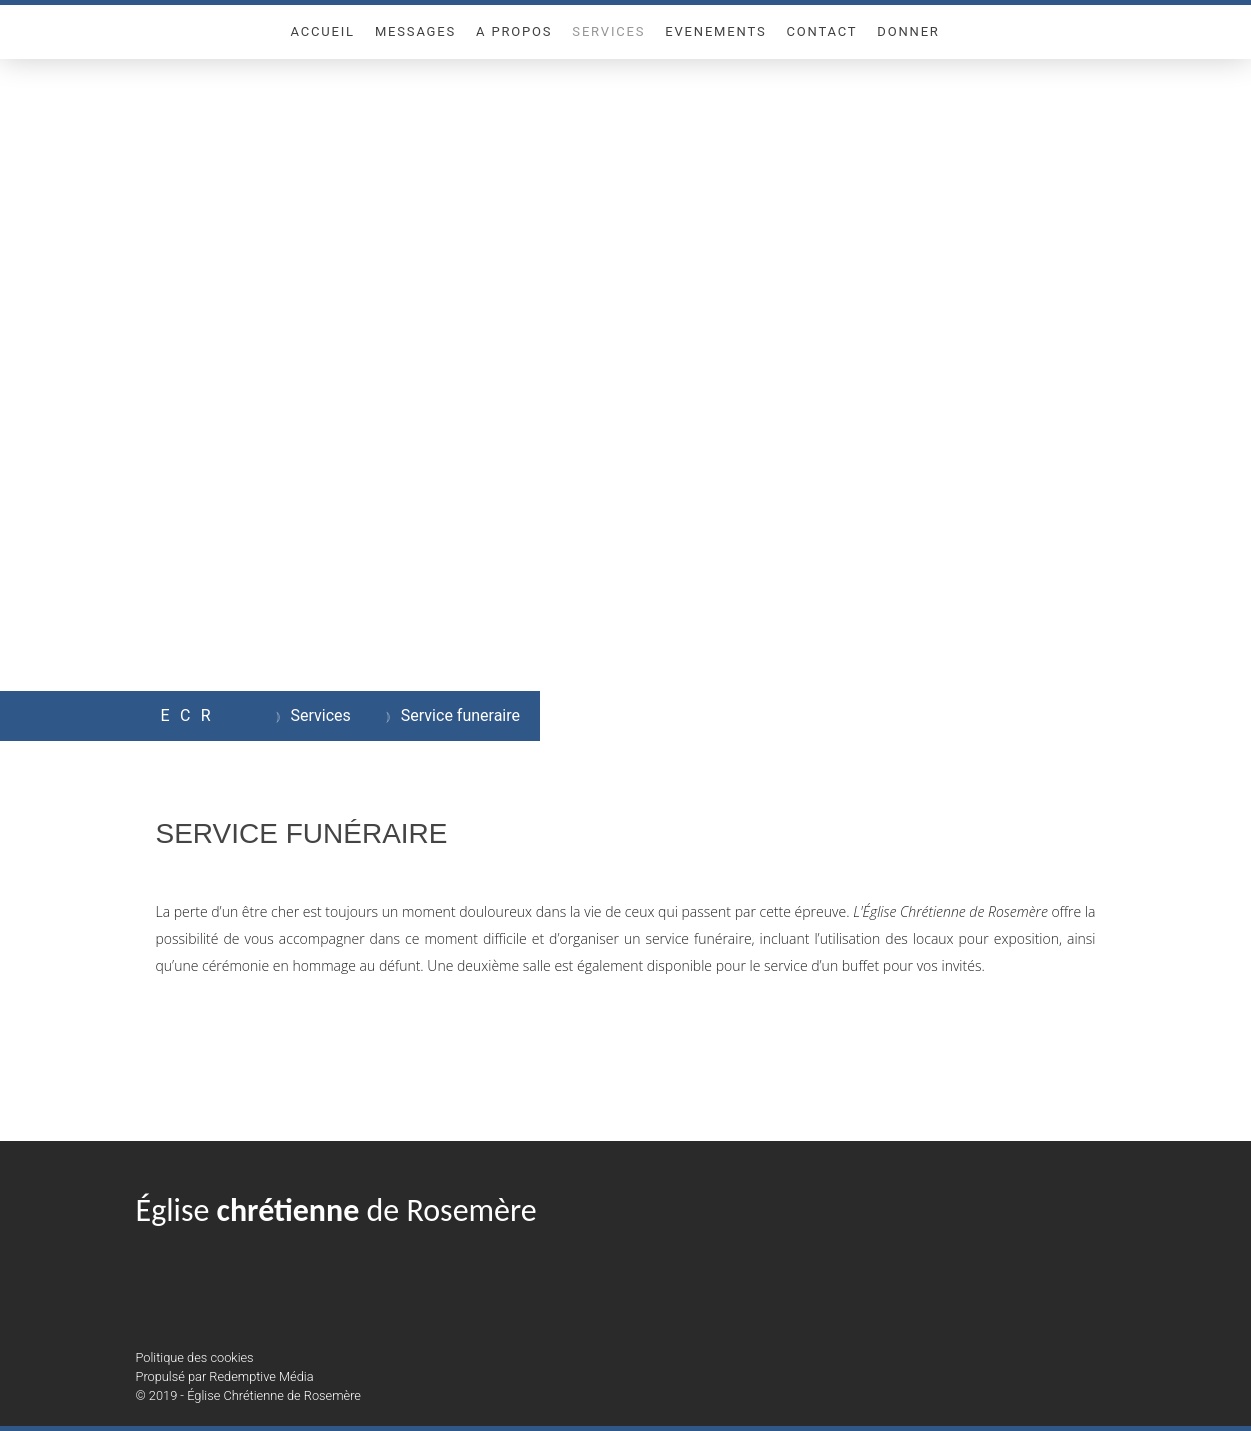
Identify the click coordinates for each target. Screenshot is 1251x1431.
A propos (514, 31)
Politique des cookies (195, 1357)
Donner (908, 31)
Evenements (715, 31)
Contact (821, 31)
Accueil (323, 31)
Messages (415, 31)
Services (608, 31)
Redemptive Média (261, 1376)
